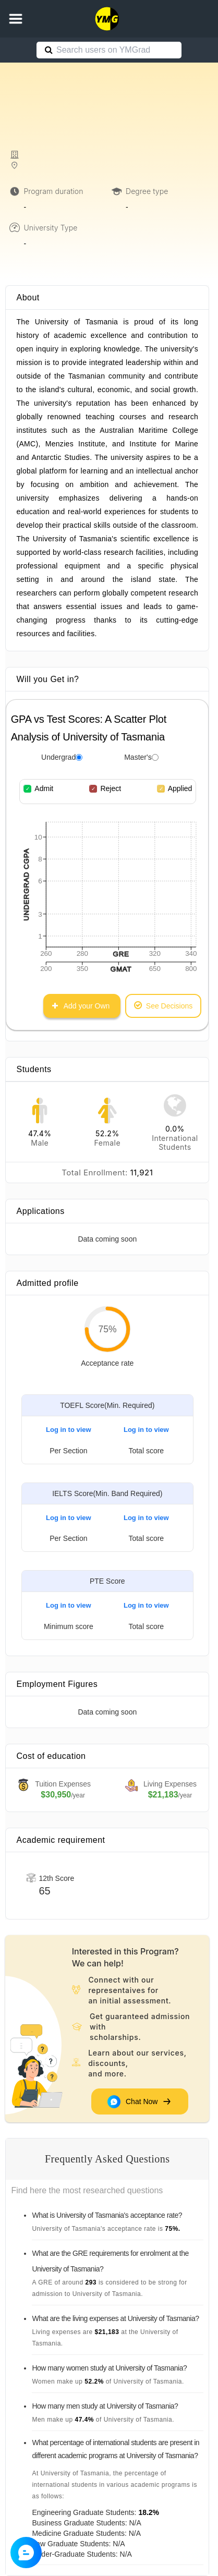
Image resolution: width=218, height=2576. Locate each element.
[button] (15, 19)
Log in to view (68, 1429)
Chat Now (139, 2101)
